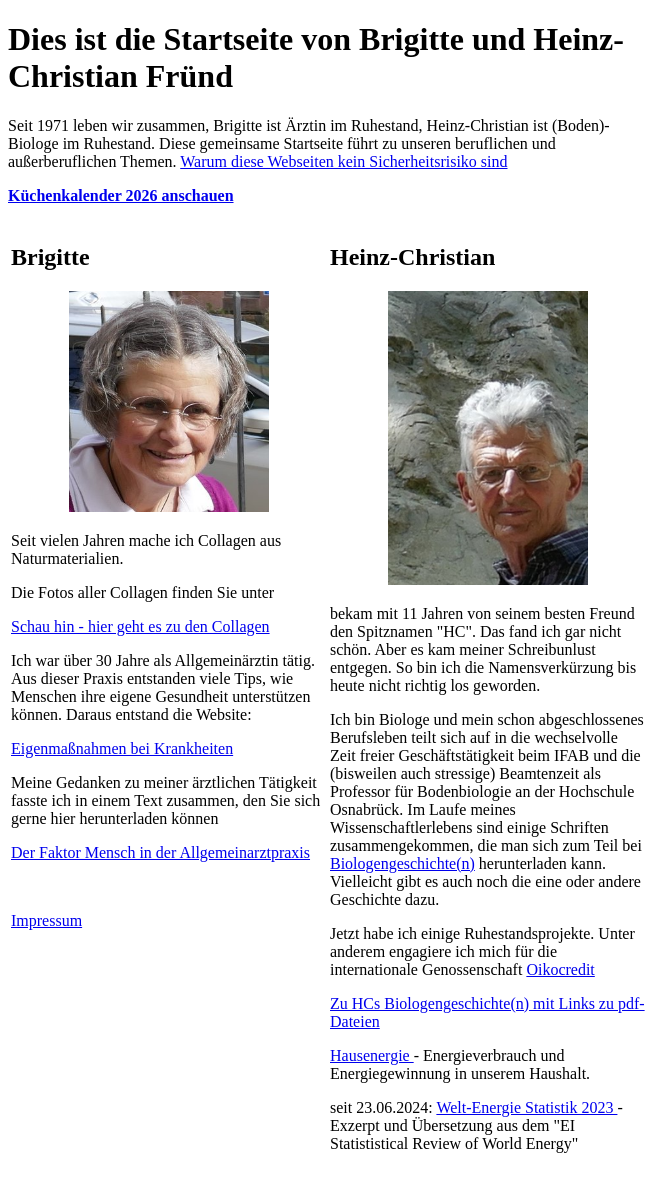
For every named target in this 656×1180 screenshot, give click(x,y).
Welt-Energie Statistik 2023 (526, 1107)
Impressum (46, 920)
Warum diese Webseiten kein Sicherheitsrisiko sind (343, 161)
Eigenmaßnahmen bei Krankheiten (122, 748)
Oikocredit (560, 969)
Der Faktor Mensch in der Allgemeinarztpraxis (160, 852)
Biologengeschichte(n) (402, 863)
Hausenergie (372, 1055)
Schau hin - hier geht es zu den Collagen (140, 626)
